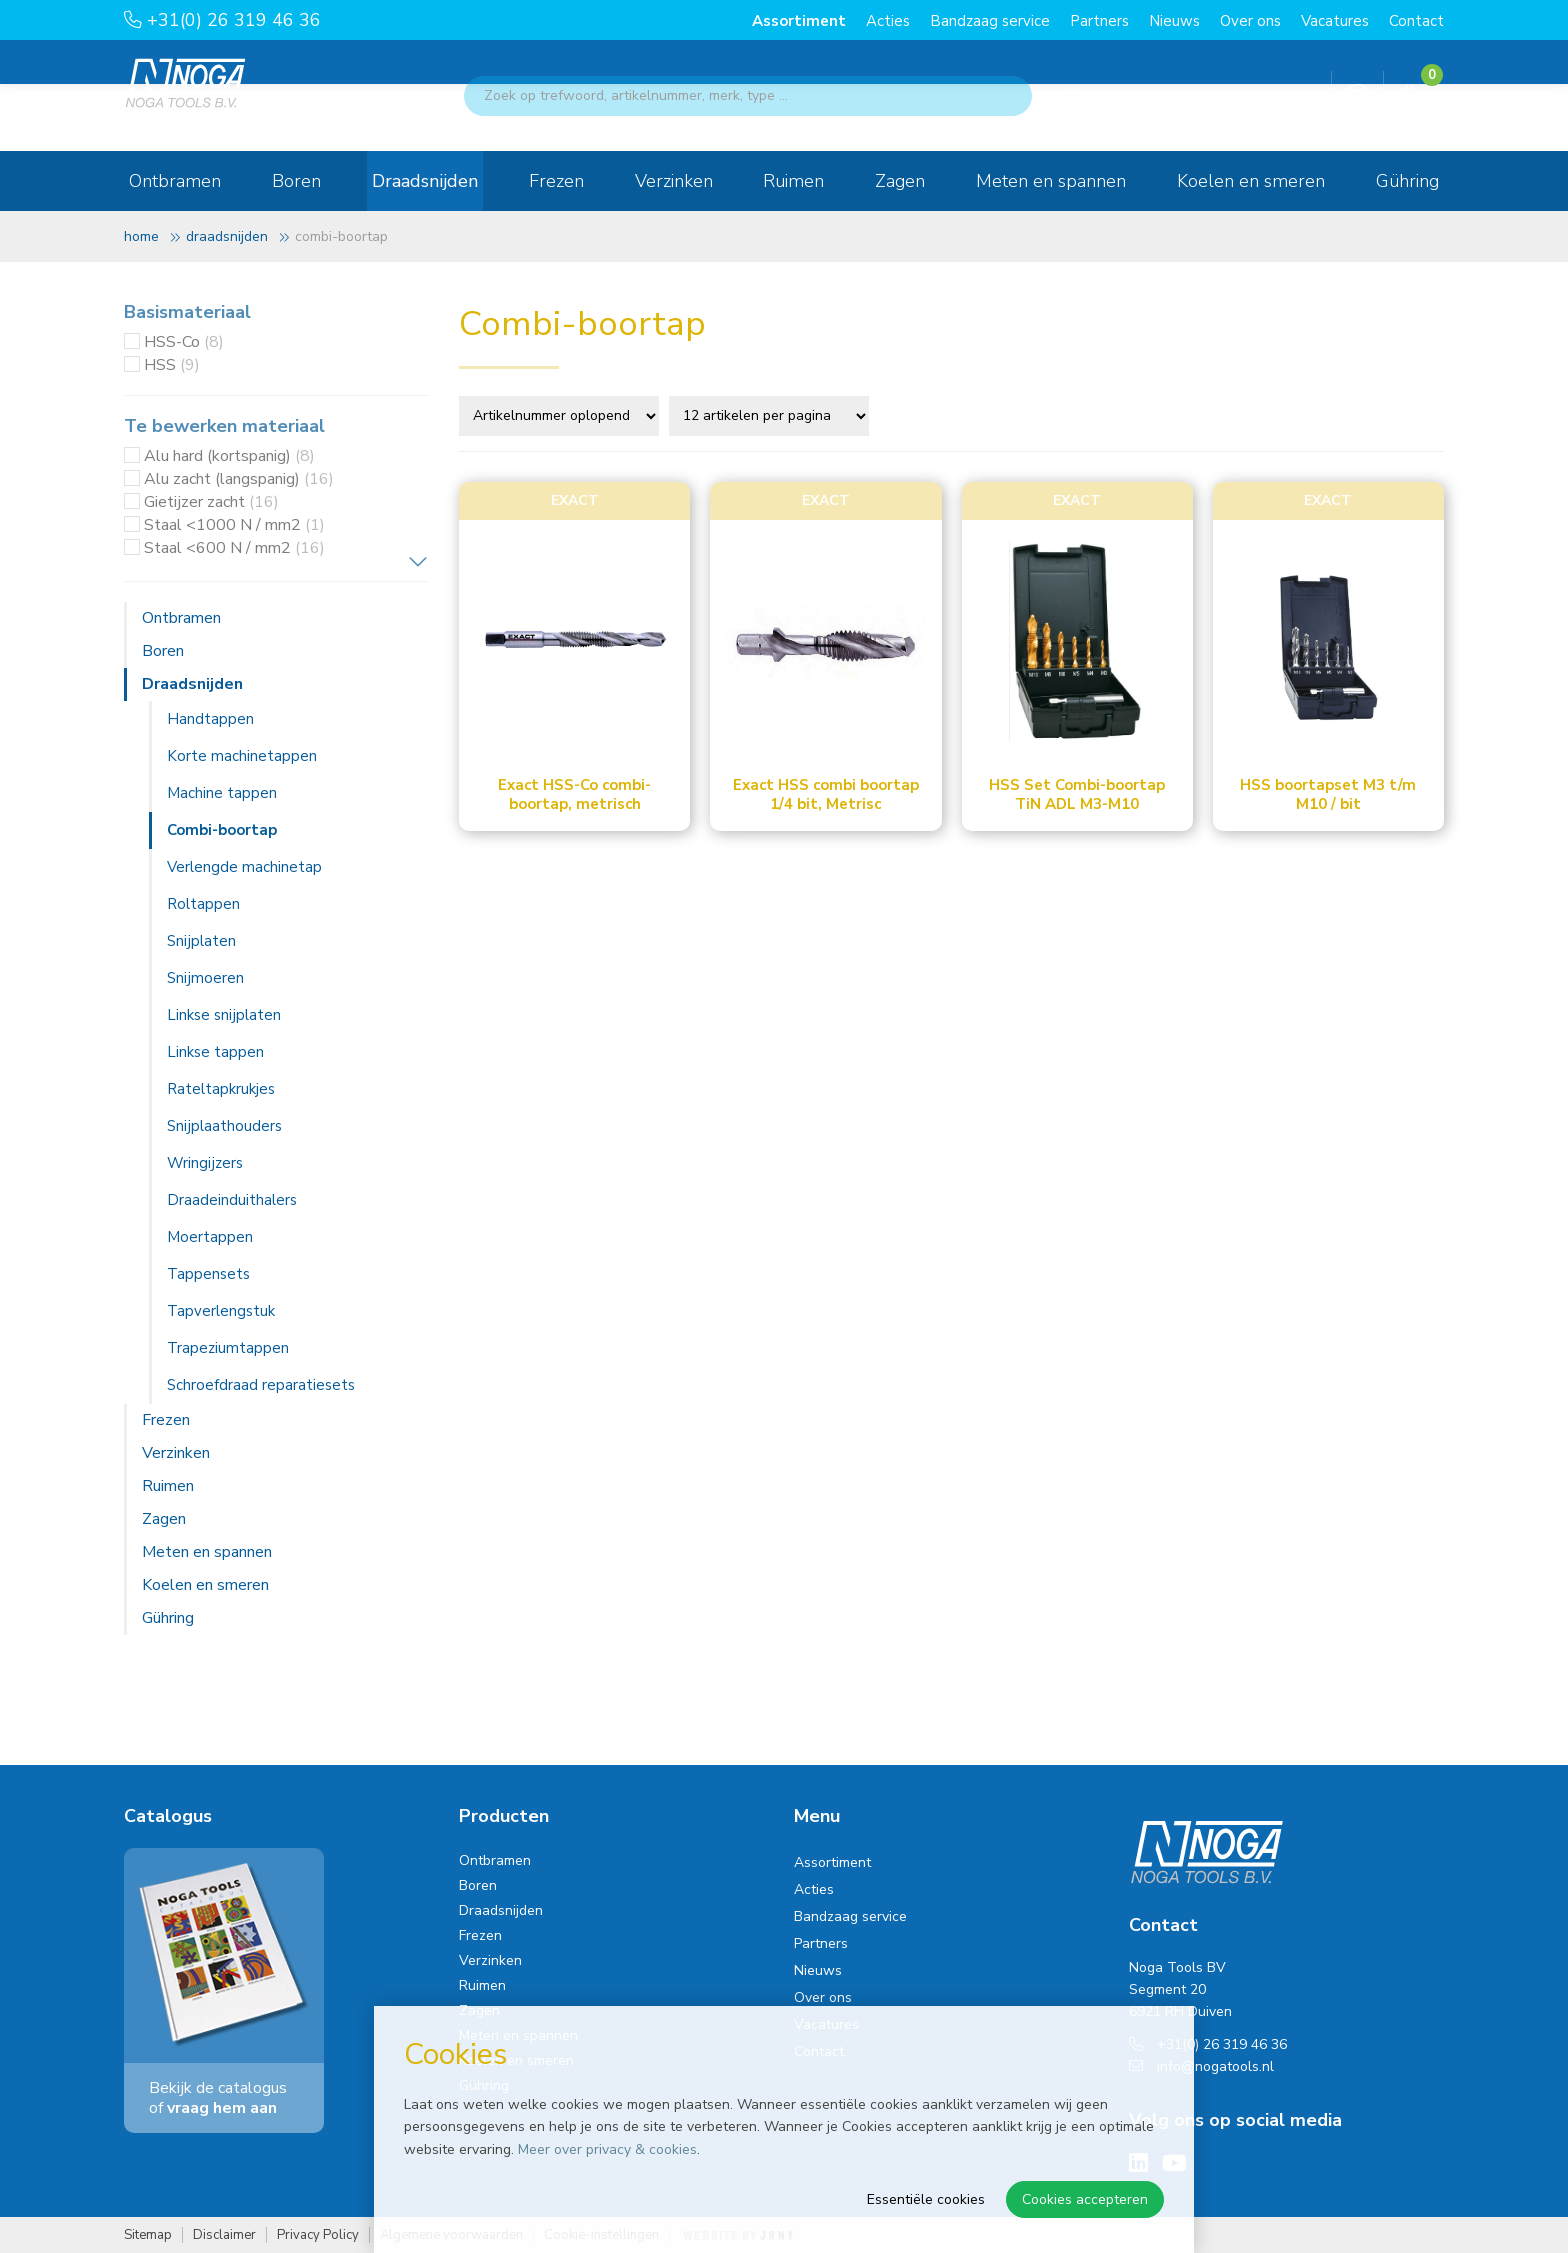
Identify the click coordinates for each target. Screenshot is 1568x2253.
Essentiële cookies (926, 2199)
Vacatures (1335, 21)
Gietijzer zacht (211, 502)
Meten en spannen (1051, 181)
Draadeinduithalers (232, 1200)
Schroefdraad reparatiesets (261, 1385)
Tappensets (208, 1274)
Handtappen (210, 719)
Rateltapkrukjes (221, 1089)
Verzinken (674, 181)
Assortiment (799, 21)
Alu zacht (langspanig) (239, 479)
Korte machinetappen (242, 756)
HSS (172, 365)
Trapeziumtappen (228, 1348)
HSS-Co (184, 342)
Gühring (1407, 181)
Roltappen (203, 904)
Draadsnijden (425, 181)
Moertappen (210, 1237)
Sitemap (148, 2235)
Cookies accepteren (1085, 2199)
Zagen (900, 181)
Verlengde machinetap (244, 867)
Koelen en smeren (1251, 181)
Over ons (1250, 21)
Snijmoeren (205, 978)
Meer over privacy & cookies (607, 2149)
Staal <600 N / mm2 (234, 548)
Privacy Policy (318, 2235)
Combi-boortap (222, 830)
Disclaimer (224, 2235)
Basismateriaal (187, 312)
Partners (1099, 21)
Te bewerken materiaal (224, 426)
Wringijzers (205, 1163)
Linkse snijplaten (224, 1015)
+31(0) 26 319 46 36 (222, 20)
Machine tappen (222, 793)
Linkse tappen (215, 1052)
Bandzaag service (990, 21)
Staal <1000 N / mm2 (234, 525)
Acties (888, 21)
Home (141, 236)
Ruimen (793, 181)
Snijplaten (201, 941)
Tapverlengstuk (221, 1311)
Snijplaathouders (224, 1126)
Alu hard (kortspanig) (229, 456)
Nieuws (1174, 21)
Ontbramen (175, 181)
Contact (1416, 21)
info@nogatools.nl (1201, 2066)
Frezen (556, 181)
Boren (296, 181)
